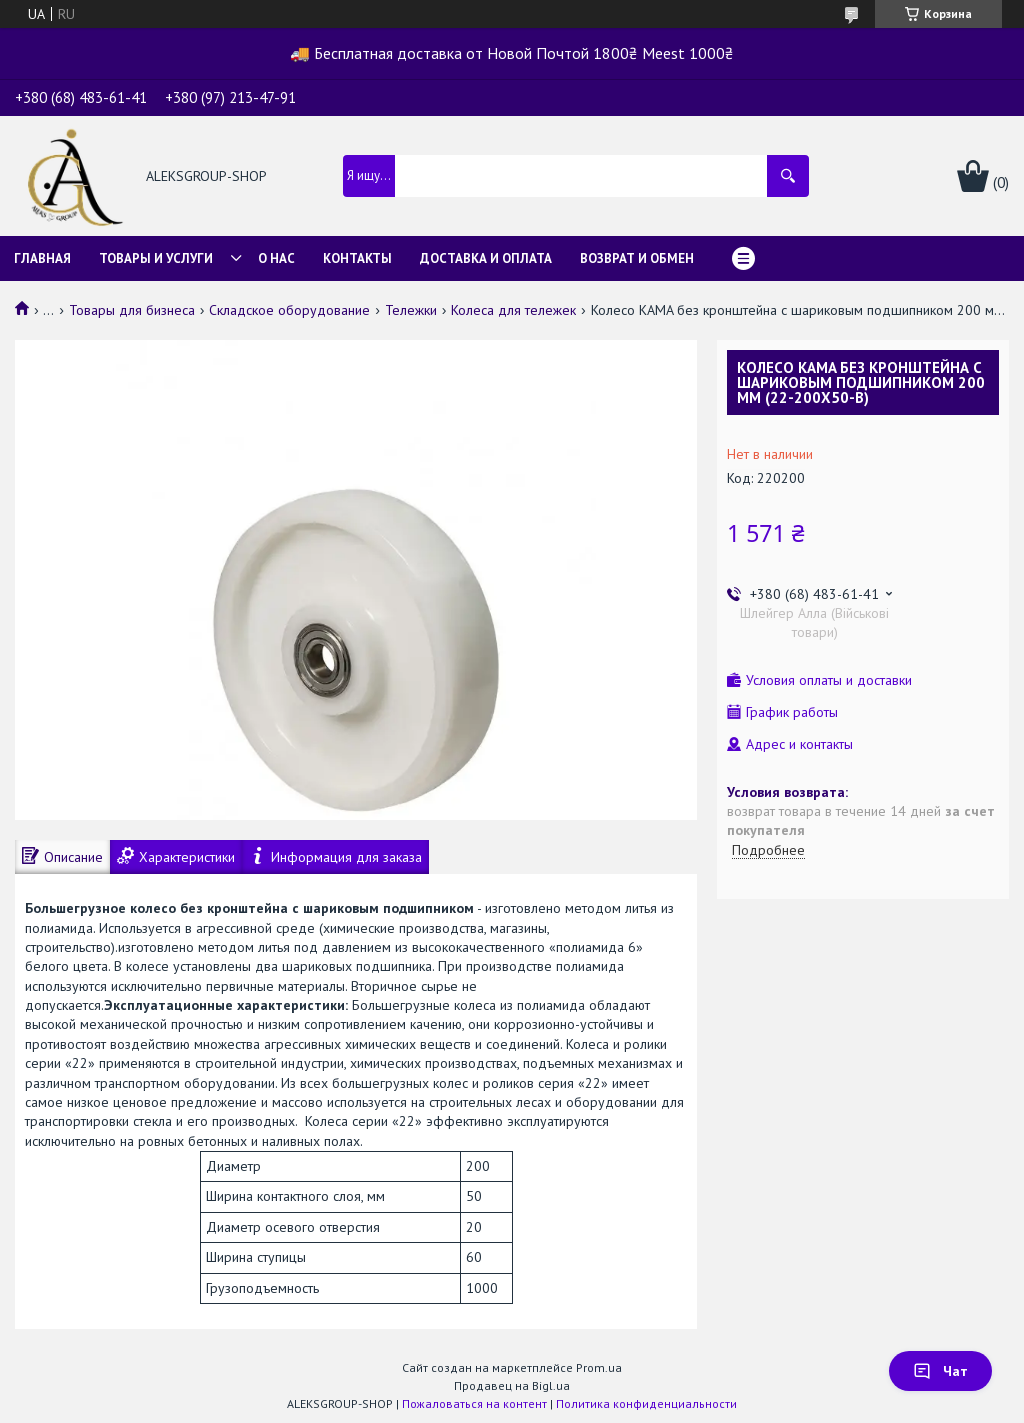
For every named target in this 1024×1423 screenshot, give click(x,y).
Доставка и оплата (486, 258)
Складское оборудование (289, 310)
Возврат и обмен (637, 258)
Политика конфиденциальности (646, 1403)
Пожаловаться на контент (474, 1403)
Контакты (357, 258)
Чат (940, 1371)
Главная (42, 258)
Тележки (411, 310)
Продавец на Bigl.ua (512, 1385)
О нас (276, 258)
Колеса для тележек (513, 310)
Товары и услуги (156, 258)
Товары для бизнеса (132, 310)
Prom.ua (599, 1367)
